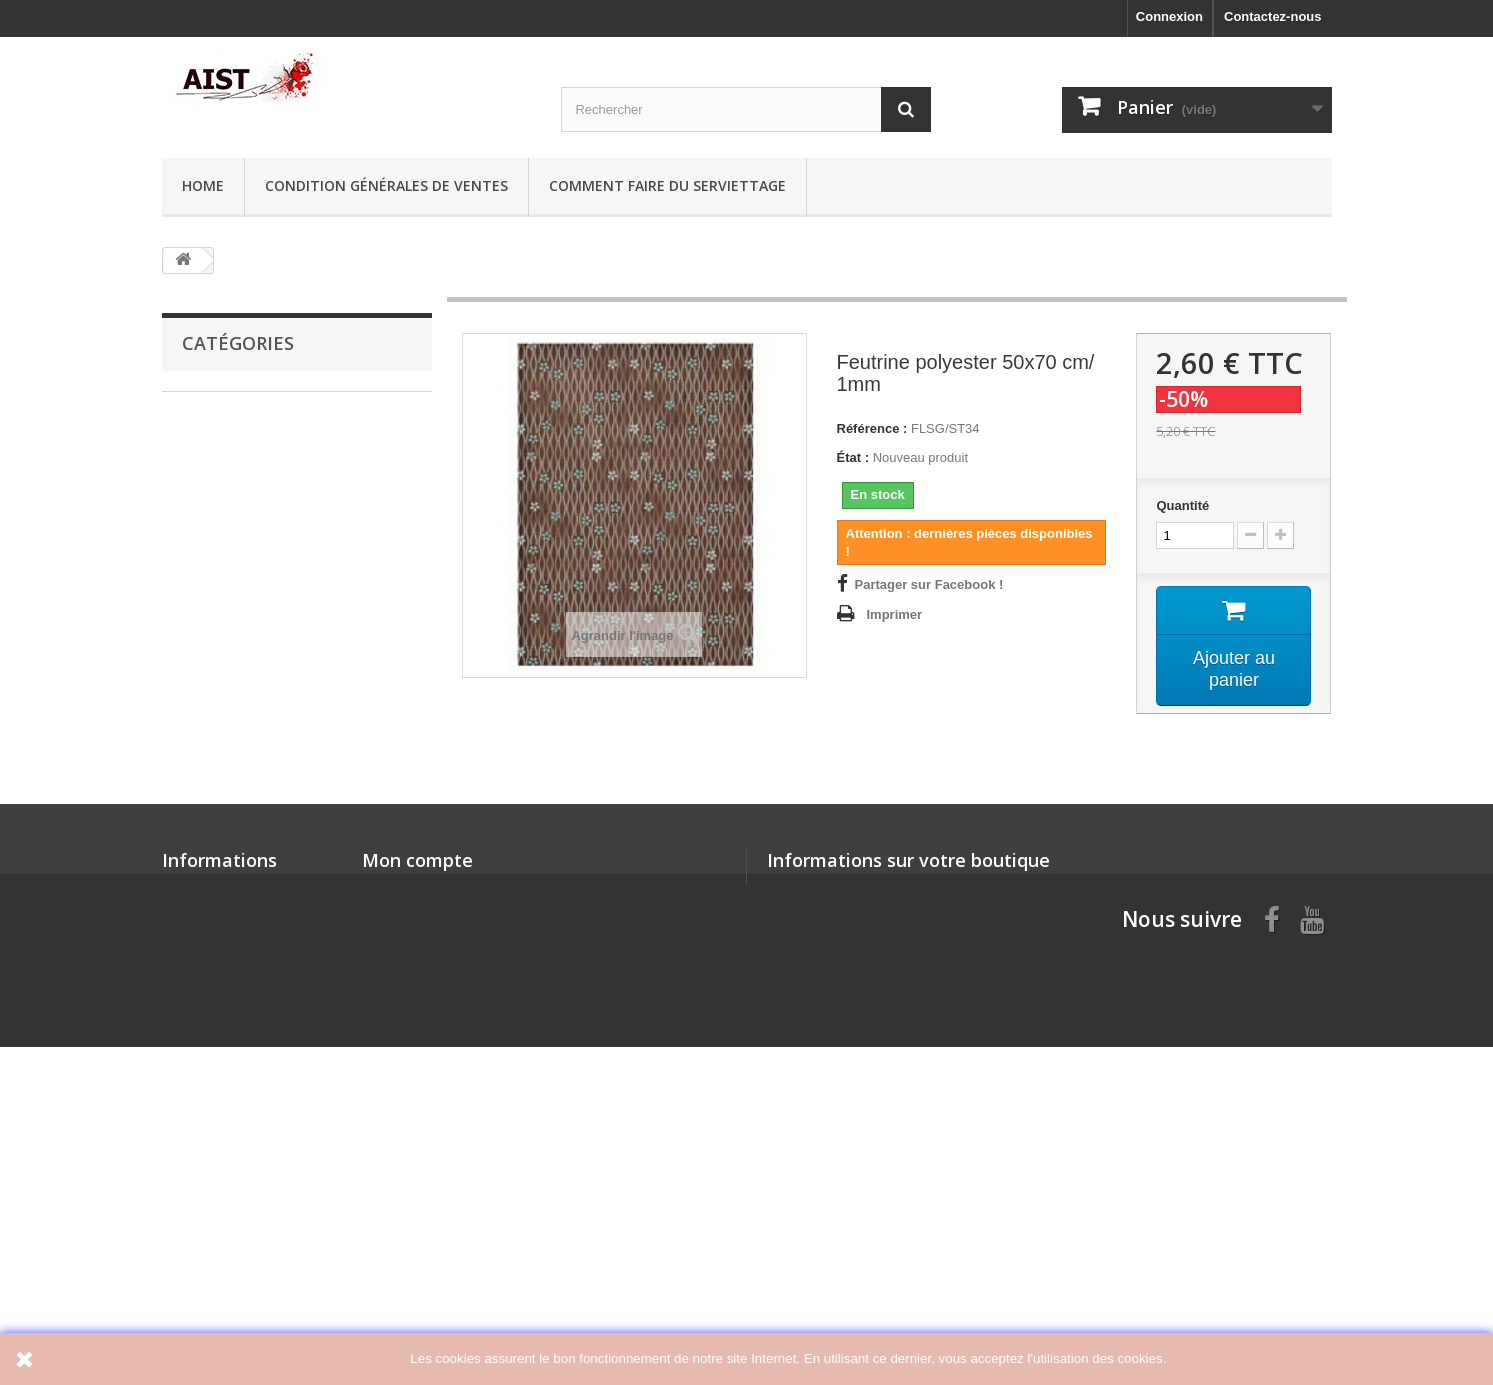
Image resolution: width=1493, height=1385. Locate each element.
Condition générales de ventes (386, 185)
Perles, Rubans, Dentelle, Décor (279, 839)
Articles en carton (236, 560)
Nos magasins (206, 1148)
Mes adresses (404, 1200)
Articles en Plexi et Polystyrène (277, 622)
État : (853, 457)
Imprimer (895, 614)
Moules (203, 870)
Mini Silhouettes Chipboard (265, 653)
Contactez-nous (1273, 16)
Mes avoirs (395, 1174)
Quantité (1182, 505)
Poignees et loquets (242, 932)
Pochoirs (209, 746)
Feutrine (206, 777)
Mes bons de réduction (433, 1252)
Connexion (1169, 16)
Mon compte (417, 1116)
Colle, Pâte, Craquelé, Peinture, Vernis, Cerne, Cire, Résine (277, 483)
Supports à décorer (240, 529)
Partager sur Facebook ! (929, 584)
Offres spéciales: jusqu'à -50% (274, 437)
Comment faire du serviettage (667, 185)
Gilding (203, 684)
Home (203, 185)
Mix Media (212, 963)
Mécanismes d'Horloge (251, 715)
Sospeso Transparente (250, 901)
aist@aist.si (884, 1191)
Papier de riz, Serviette (250, 406)
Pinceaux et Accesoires (253, 808)
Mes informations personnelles (457, 1226)
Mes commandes (414, 1148)
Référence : (872, 428)
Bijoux (201, 591)
